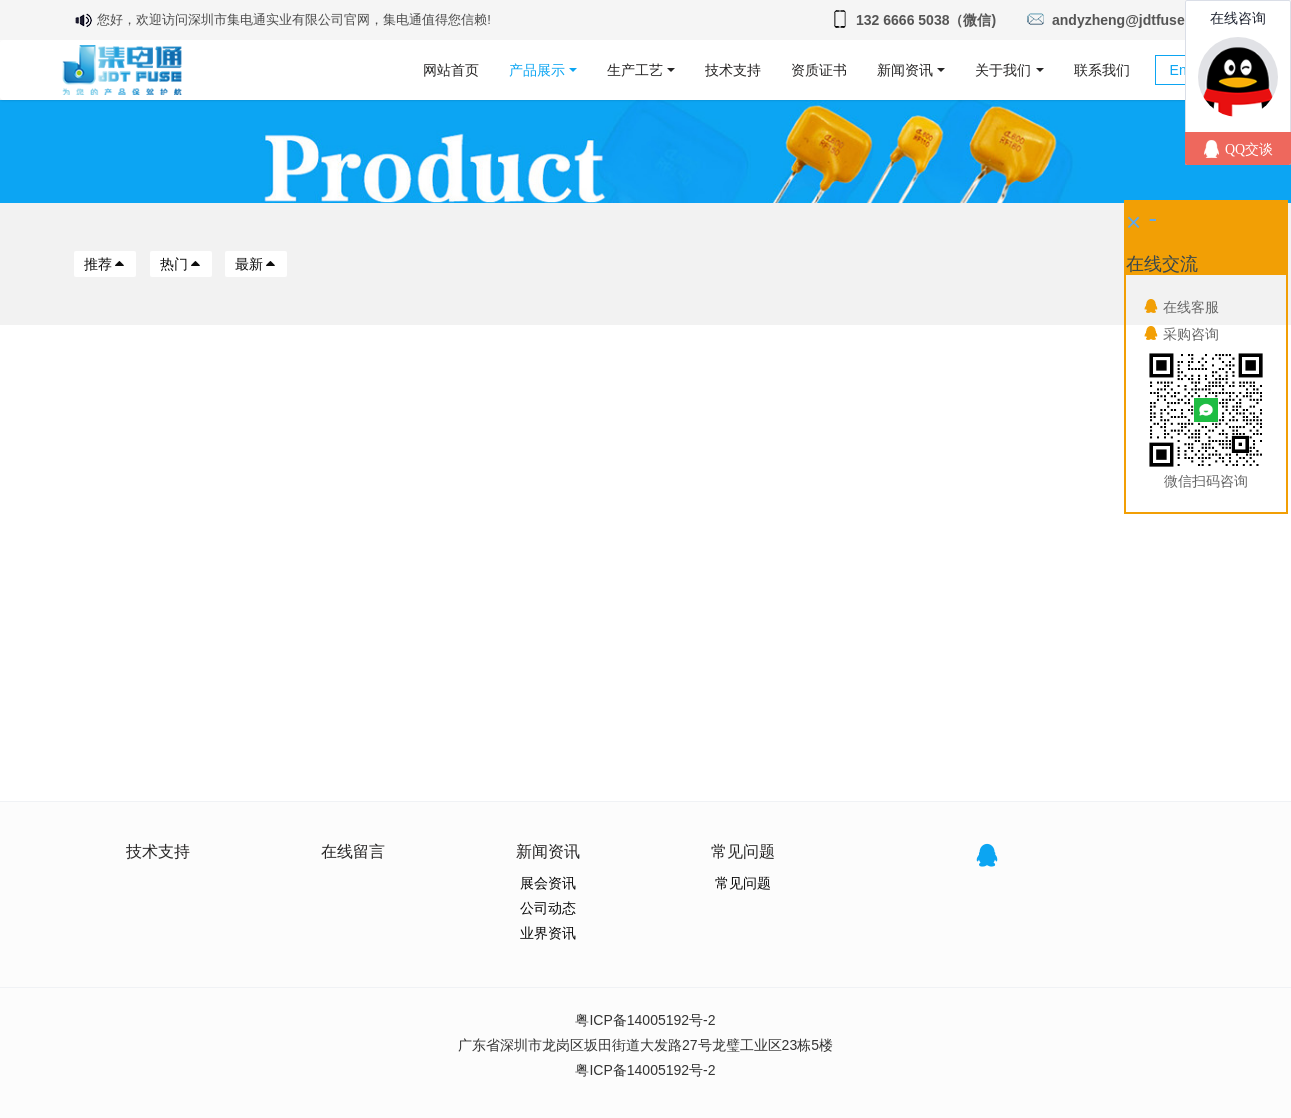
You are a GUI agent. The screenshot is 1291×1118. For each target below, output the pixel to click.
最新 (256, 264)
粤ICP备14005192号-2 (645, 1020)
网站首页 (451, 70)
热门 (181, 264)
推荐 (105, 264)
